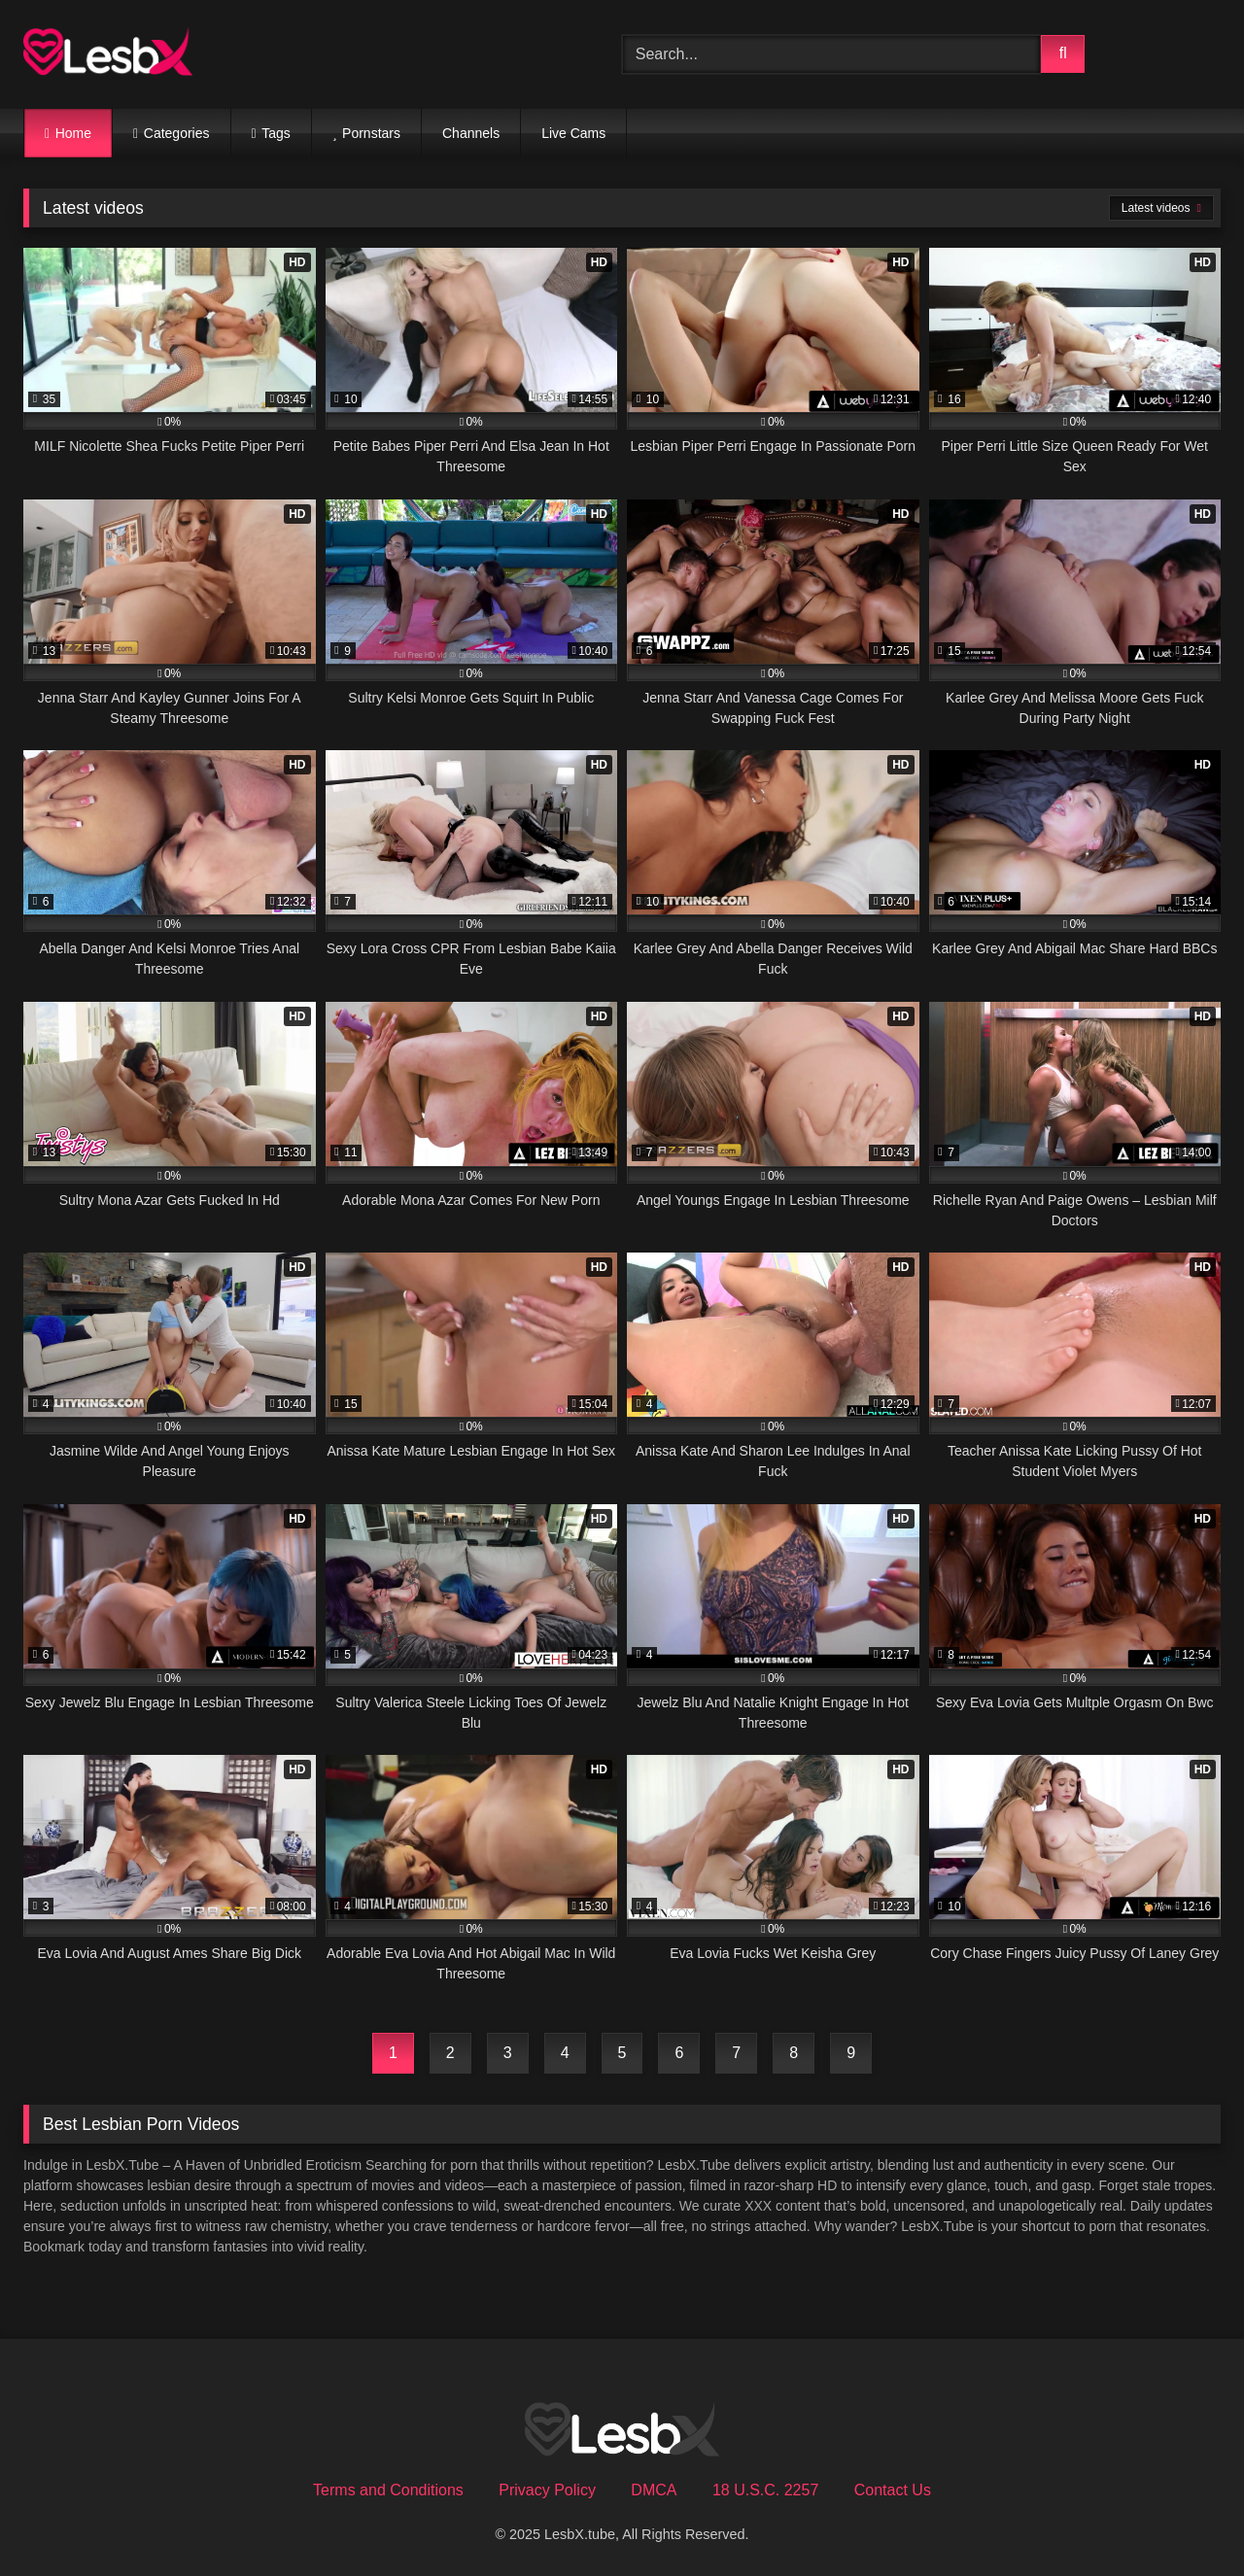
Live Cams (573, 133)
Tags (276, 133)
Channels (471, 133)
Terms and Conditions (388, 2490)
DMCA (653, 2490)
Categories (177, 133)
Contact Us (892, 2490)
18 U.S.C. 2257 (765, 2490)
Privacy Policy (547, 2490)
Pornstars (371, 133)
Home (73, 133)
